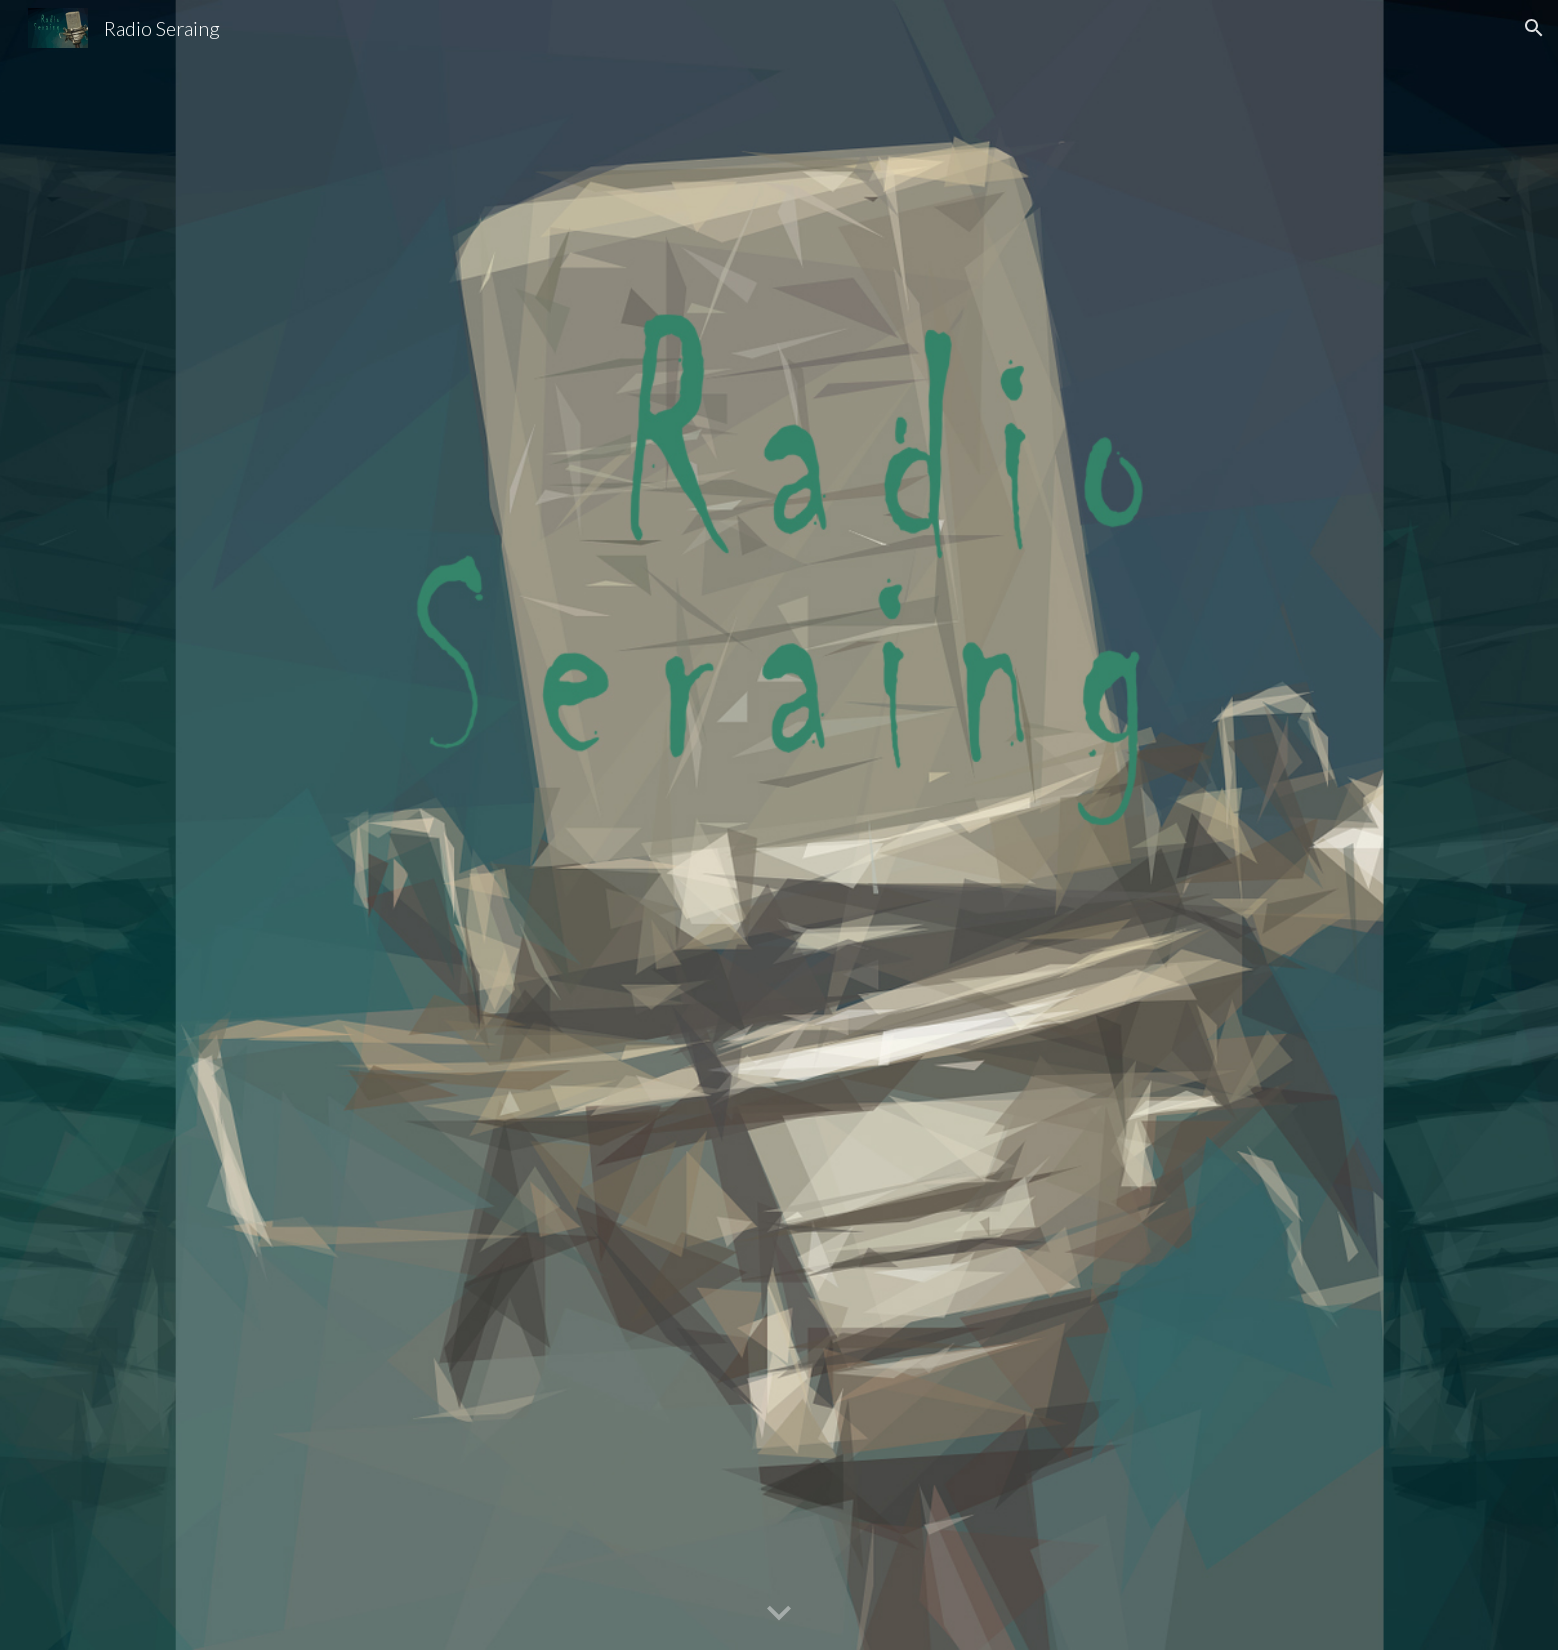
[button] (1534, 28)
